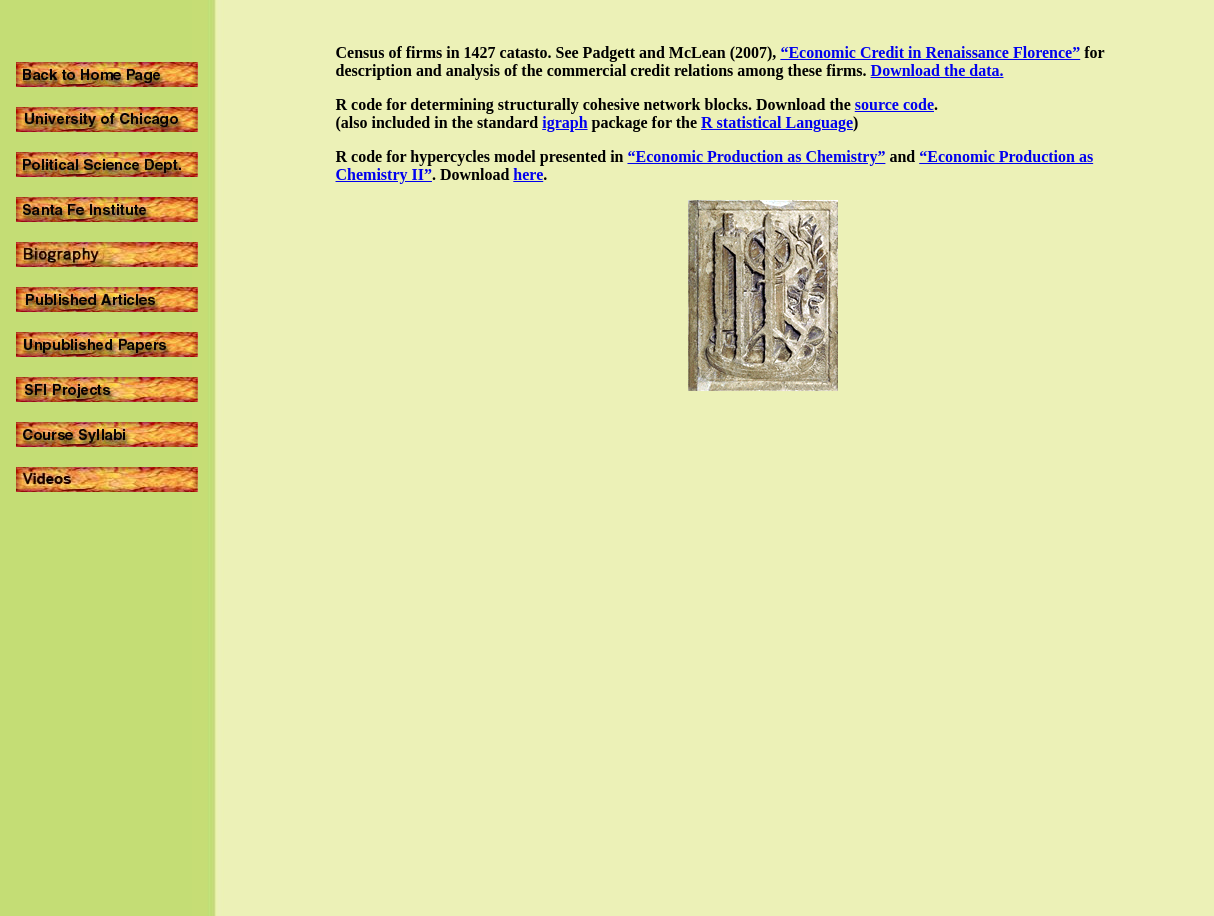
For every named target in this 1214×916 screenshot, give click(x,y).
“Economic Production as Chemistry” (756, 156)
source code (894, 104)
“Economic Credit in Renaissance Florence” (930, 52)
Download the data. (937, 70)
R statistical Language (777, 122)
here (528, 174)
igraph (564, 122)
